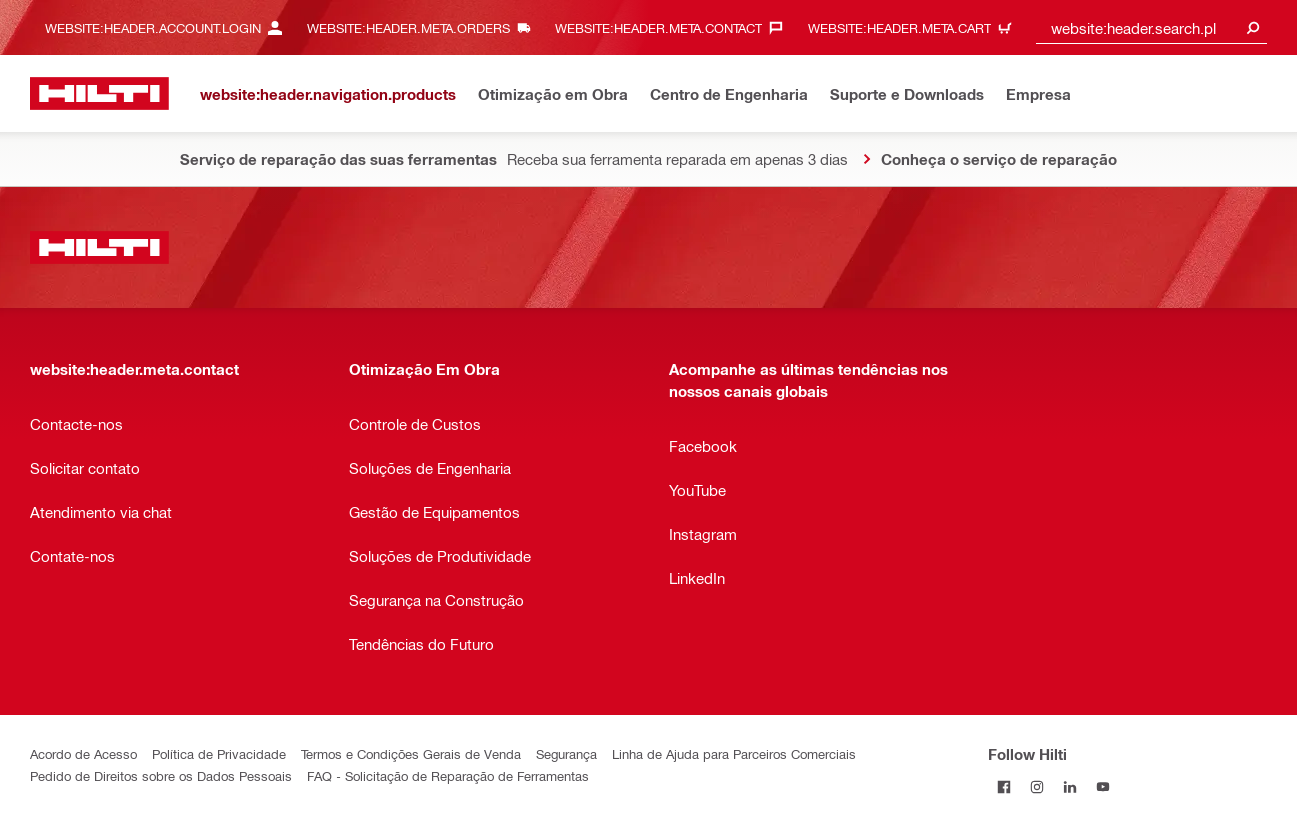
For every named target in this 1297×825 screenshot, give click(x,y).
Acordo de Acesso (83, 753)
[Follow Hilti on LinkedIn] (1070, 786)
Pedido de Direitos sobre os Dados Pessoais (161, 775)
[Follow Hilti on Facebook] (1004, 786)
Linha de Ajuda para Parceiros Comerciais (734, 753)
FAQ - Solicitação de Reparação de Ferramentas (448, 775)
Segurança (566, 753)
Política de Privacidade (219, 753)
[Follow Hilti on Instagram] (1037, 786)
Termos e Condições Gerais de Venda (411, 753)
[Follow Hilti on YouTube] (1103, 786)
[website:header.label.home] (99, 93)
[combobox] (1151, 27)
